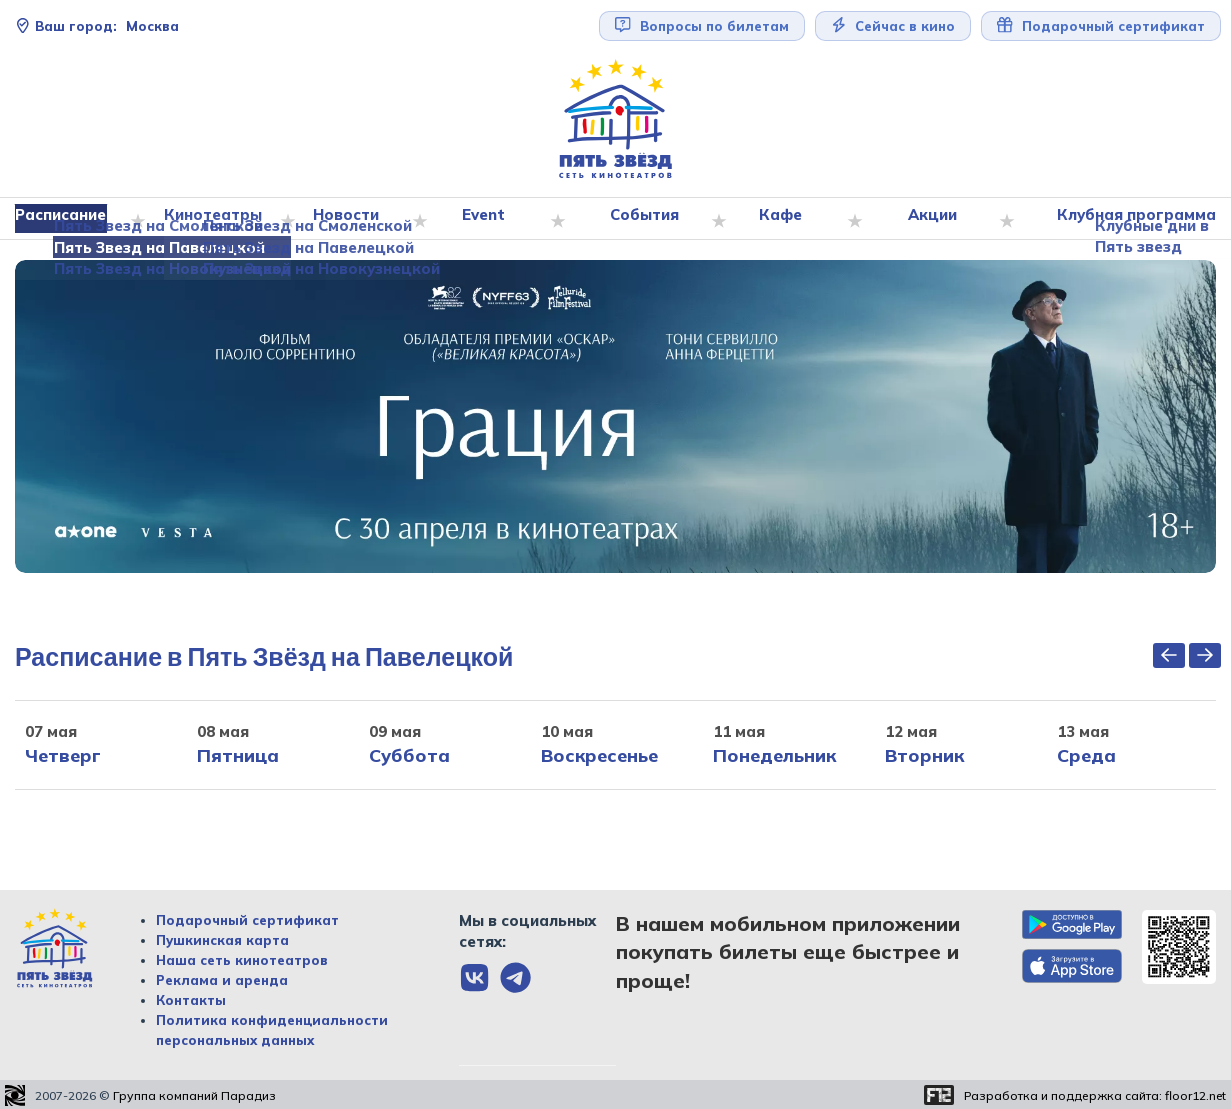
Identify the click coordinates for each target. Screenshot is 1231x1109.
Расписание (69, 219)
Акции (933, 219)
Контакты (191, 1000)
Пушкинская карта (222, 940)
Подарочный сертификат (1101, 25)
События (648, 219)
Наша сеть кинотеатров (242, 960)
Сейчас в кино (893, 25)
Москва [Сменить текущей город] (97, 26)
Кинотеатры (220, 219)
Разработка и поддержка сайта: (1095, 1095)
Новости (352, 219)
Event (489, 219)
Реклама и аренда (222, 980)
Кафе (784, 219)
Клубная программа (1132, 219)
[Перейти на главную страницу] (616, 119)
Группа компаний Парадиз (194, 1095)
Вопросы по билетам (702, 25)
